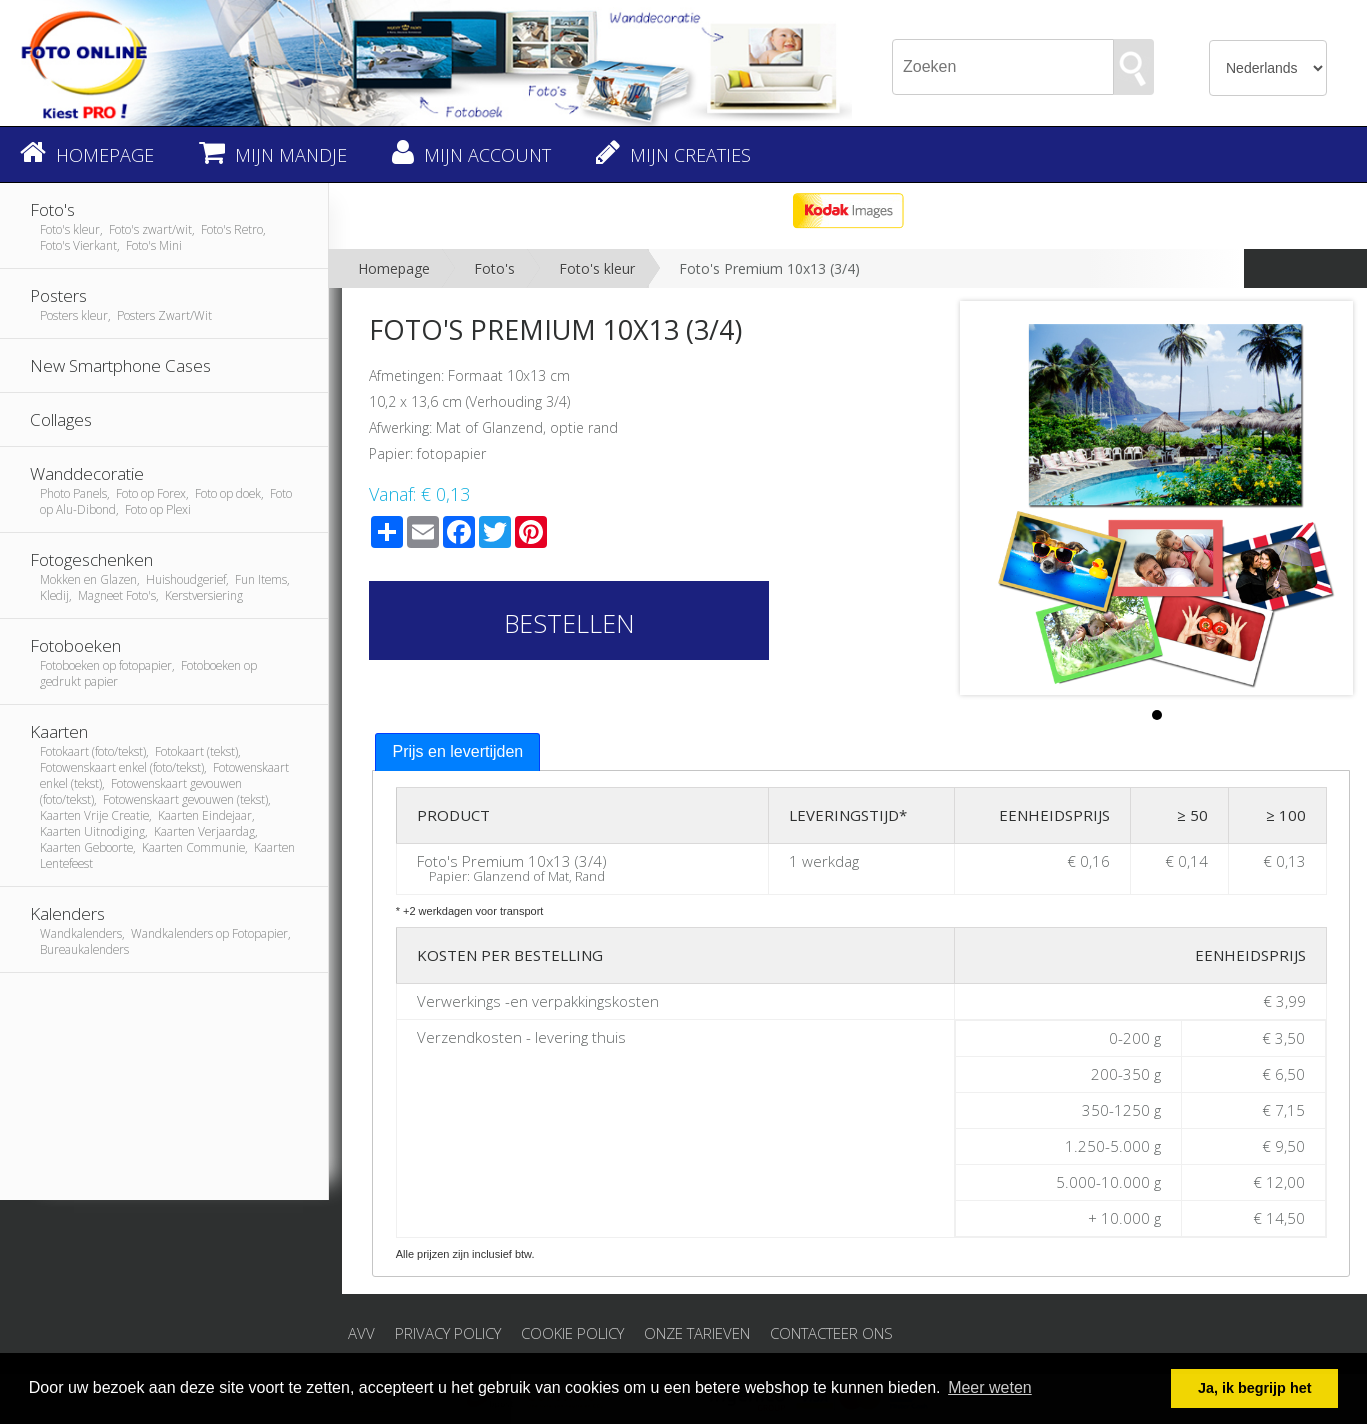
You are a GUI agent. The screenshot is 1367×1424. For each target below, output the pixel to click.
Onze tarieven (697, 1333)
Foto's (494, 268)
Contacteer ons (831, 1333)
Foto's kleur (597, 268)
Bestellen (569, 623)
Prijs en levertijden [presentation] (457, 751)
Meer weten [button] (990, 1387)
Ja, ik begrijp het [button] (1255, 1388)
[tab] (457, 752)
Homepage (394, 268)
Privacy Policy (448, 1333)
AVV (361, 1333)
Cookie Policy (572, 1333)
